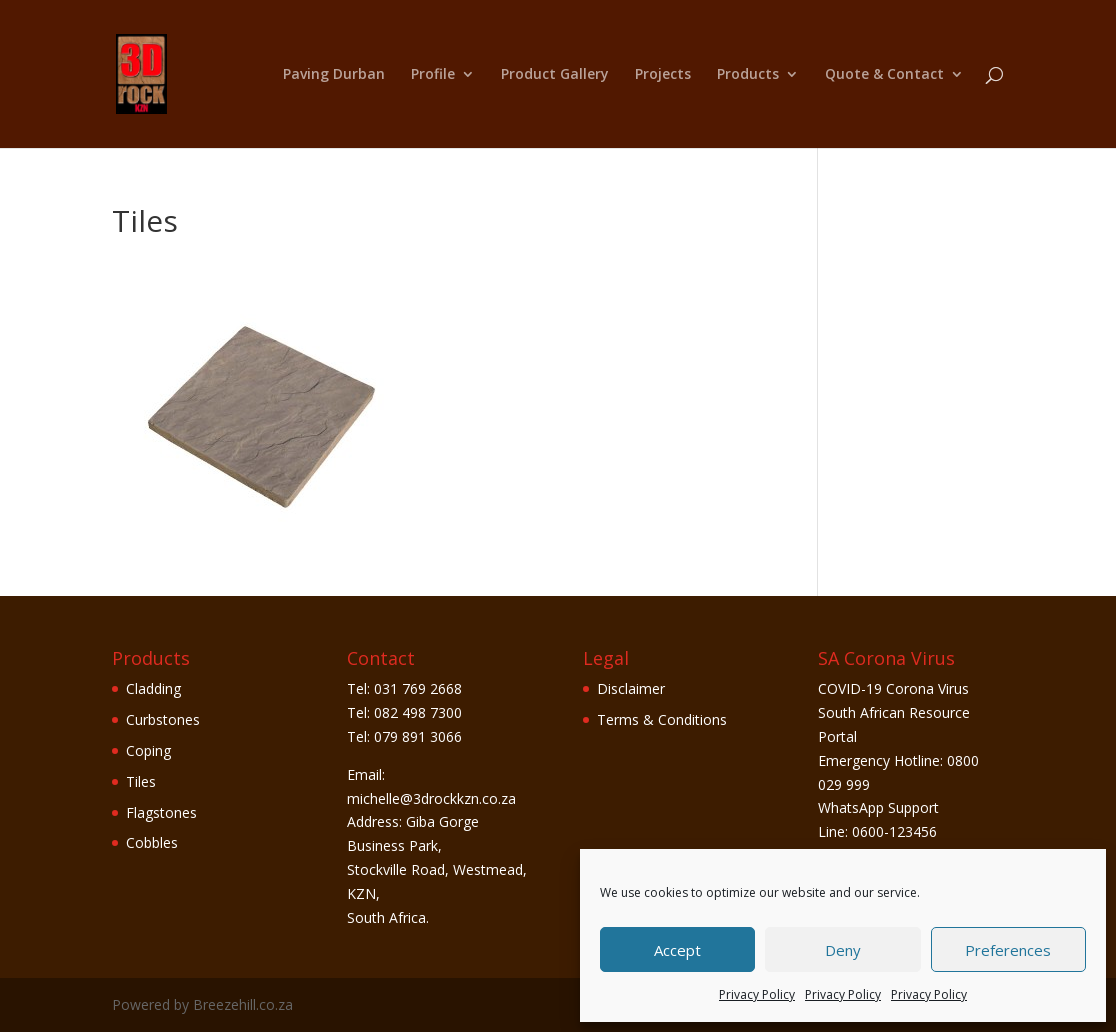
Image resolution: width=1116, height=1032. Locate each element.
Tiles (141, 781)
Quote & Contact (884, 75)
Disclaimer (631, 688)
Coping (148, 750)
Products (748, 75)
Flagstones (161, 812)
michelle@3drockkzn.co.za (431, 798)
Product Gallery (555, 75)
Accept (677, 950)
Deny (843, 950)
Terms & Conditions (662, 719)
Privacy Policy (757, 994)
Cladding (153, 688)
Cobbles (152, 842)
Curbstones (163, 719)
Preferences (1008, 950)
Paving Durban (334, 75)
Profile (433, 75)
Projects (663, 75)
